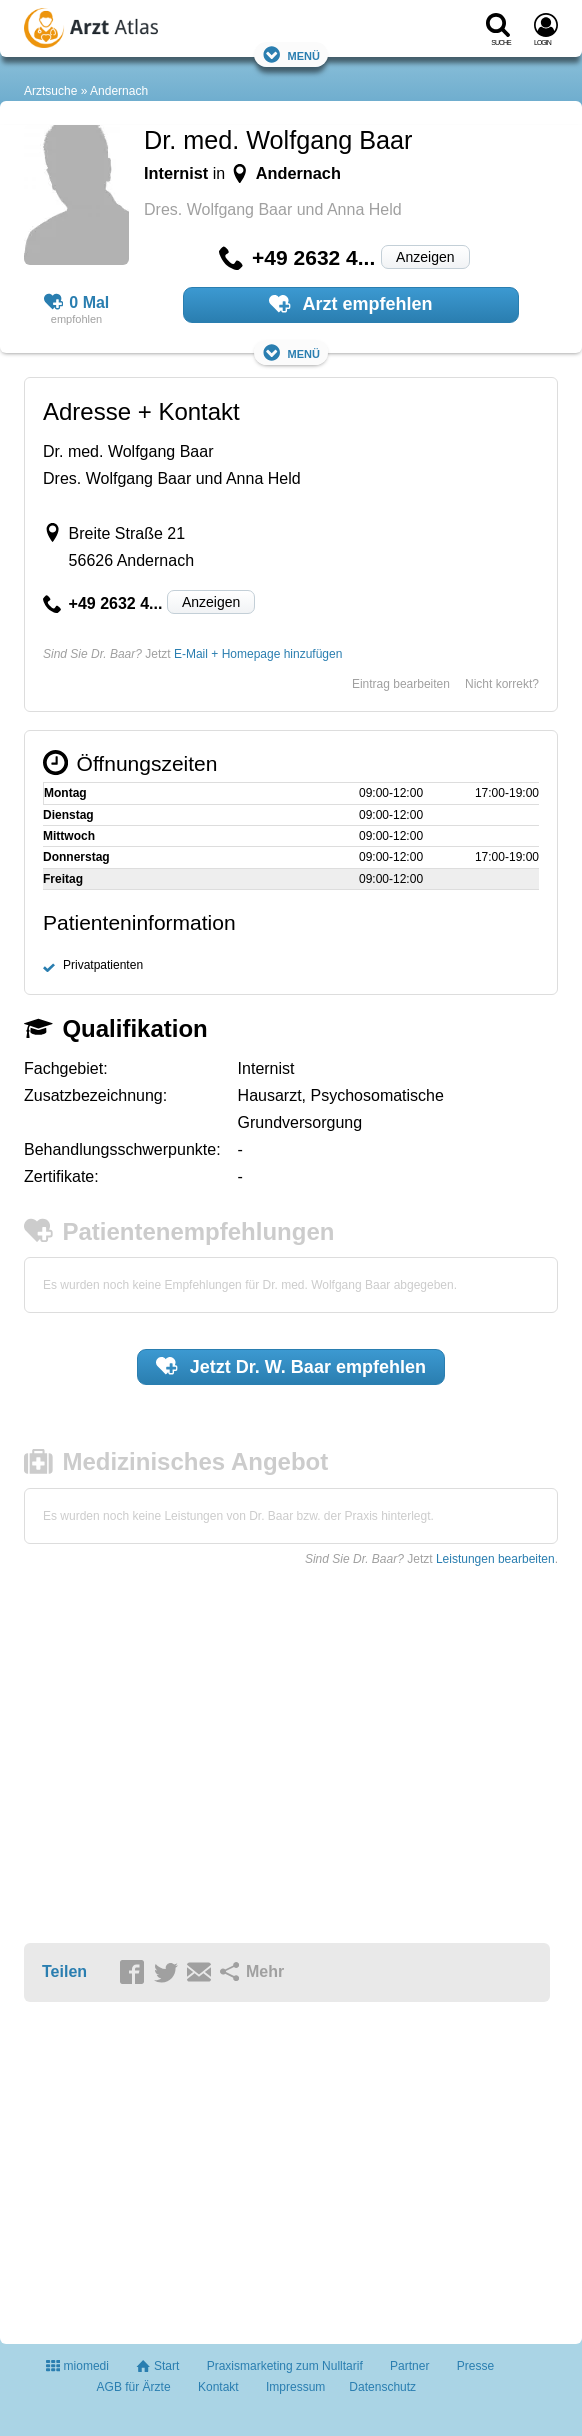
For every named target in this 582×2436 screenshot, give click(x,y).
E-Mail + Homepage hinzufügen (258, 654)
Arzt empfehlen (350, 304)
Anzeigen (425, 257)
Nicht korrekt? (502, 684)
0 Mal (77, 303)
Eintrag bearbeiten (401, 684)
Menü (291, 54)
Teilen (64, 1971)
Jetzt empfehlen (291, 1366)
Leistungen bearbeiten (495, 1559)
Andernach (119, 91)
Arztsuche (50, 91)
